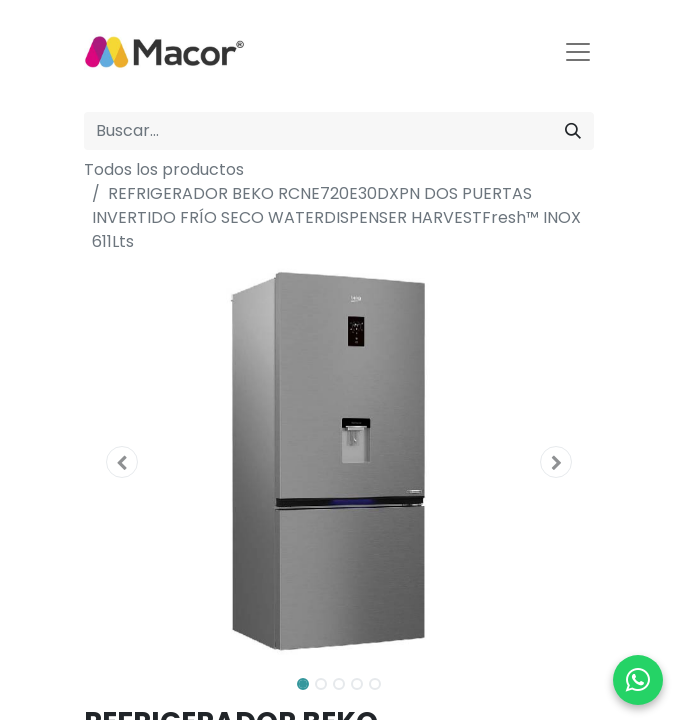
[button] (122, 462)
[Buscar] (573, 131)
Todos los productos (164, 169)
